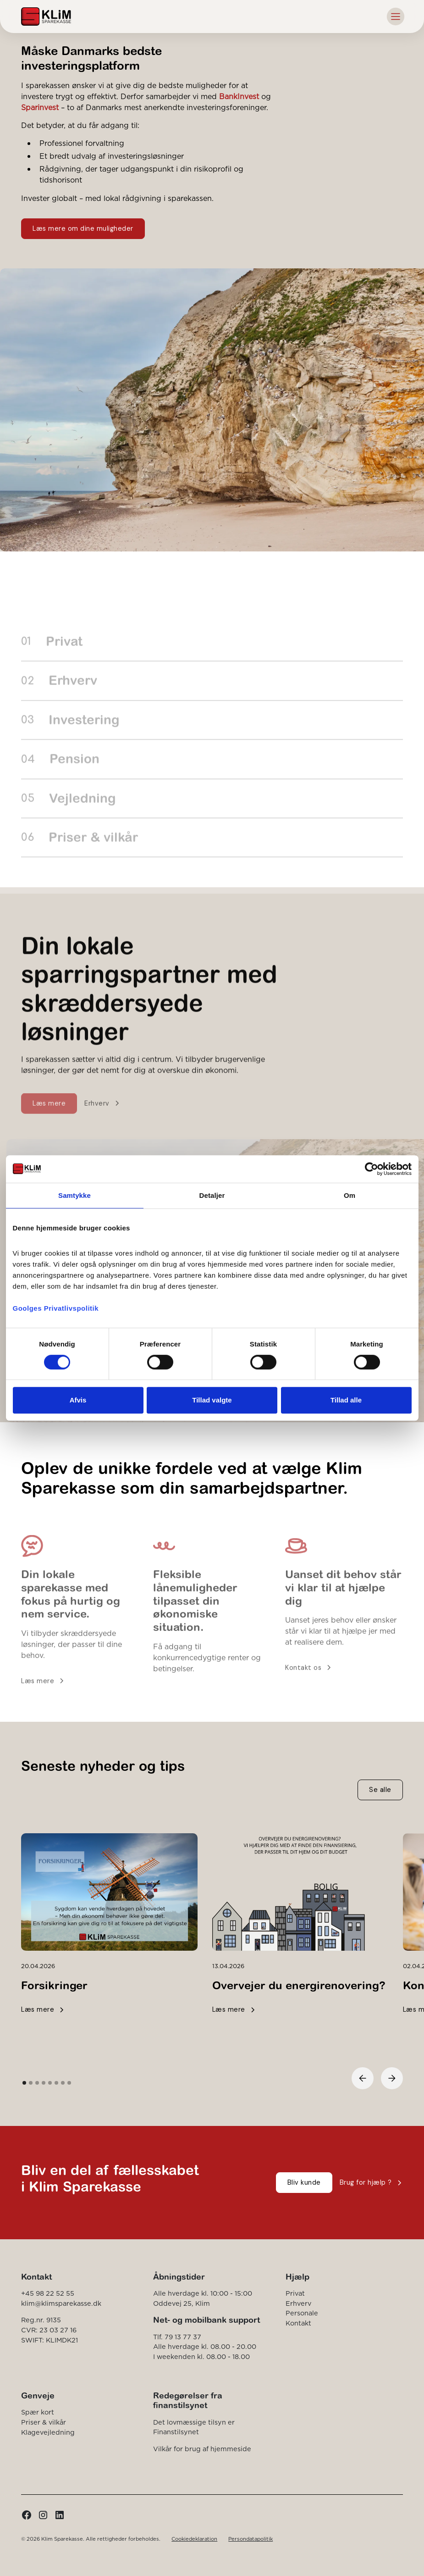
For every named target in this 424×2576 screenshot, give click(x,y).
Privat (295, 2293)
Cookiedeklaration (194, 2539)
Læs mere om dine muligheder (83, 228)
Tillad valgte (211, 1400)
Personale (302, 2313)
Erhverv (298, 2303)
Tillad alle (346, 1400)
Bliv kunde (304, 2182)
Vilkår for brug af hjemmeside (202, 2449)
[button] (394, 17)
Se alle (380, 1790)
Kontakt (298, 2323)
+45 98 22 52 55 (47, 2293)
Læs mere (49, 1108)
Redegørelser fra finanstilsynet (187, 2400)
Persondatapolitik (250, 2539)
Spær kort (37, 2412)
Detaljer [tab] (212, 1195)
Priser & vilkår (43, 2422)
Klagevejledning (48, 2432)
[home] (46, 16)
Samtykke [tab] (74, 1195)
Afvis (78, 1400)
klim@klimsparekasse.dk (61, 2303)
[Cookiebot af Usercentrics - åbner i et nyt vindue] (371, 1169)
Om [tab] (349, 1195)
